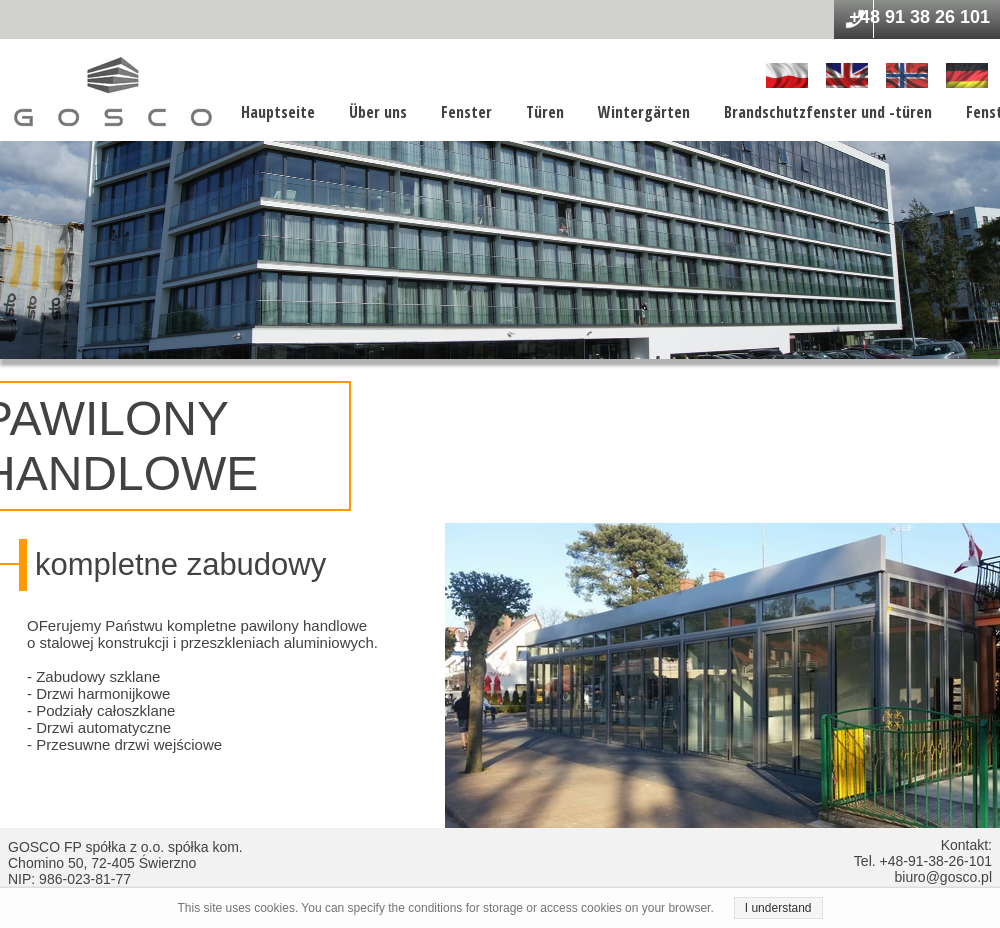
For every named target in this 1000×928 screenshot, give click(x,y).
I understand (778, 908)
